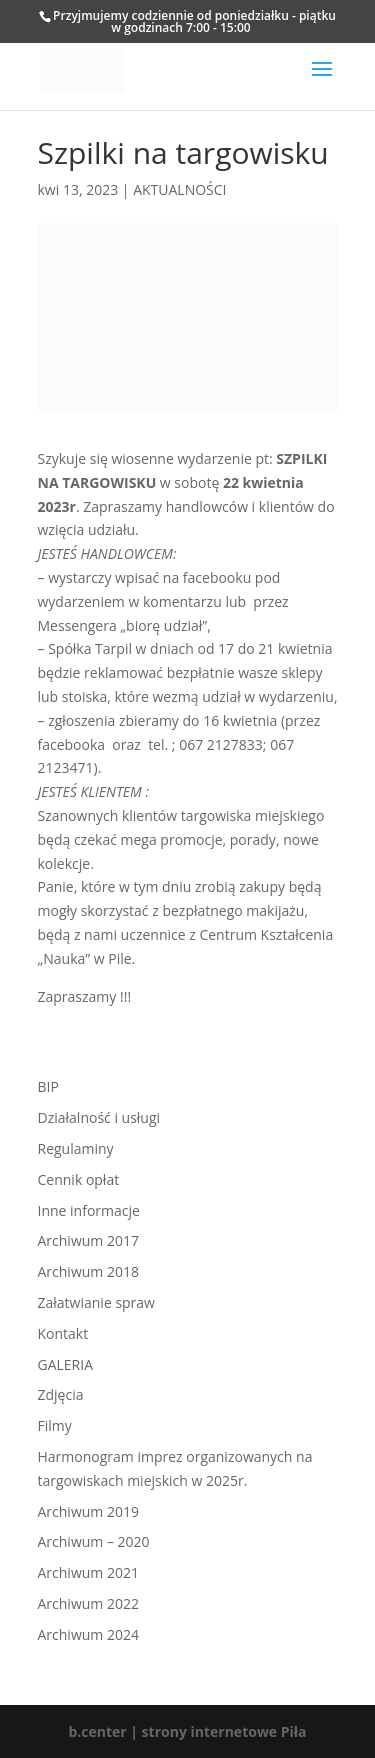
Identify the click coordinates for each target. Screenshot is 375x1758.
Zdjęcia (61, 1394)
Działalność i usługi (99, 1117)
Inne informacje (89, 1210)
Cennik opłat (79, 1179)
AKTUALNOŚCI (179, 189)
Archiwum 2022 (88, 1603)
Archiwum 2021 (88, 1572)
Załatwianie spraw (96, 1302)
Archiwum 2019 (88, 1511)
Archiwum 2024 (88, 1634)
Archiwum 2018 (88, 1271)
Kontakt (63, 1333)
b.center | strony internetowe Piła (187, 1731)
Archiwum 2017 (88, 1240)
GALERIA (66, 1364)
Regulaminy (76, 1148)
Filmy (55, 1425)
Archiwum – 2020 (94, 1541)
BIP (48, 1086)
